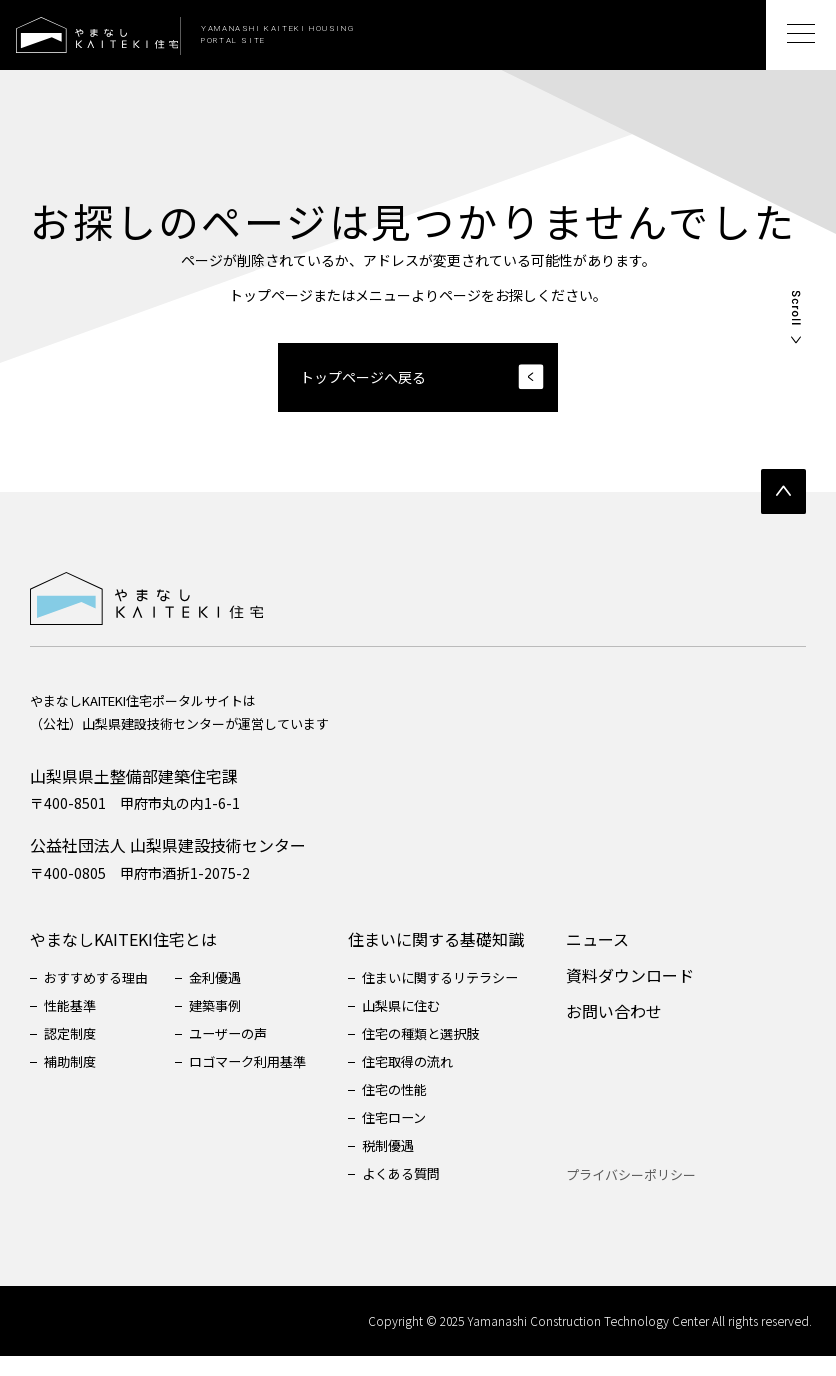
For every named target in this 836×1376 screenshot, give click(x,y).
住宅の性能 (415, 1109)
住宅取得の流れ (429, 1081)
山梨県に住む (422, 1025)
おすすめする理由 (100, 997)
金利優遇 (226, 997)
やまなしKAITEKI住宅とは (123, 959)
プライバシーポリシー (655, 1194)
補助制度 (72, 1081)
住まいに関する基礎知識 (454, 959)
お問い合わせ (638, 1031)
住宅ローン (414, 1137)
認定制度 (72, 1053)
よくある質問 (422, 1193)
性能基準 (72, 1025)
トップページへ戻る (363, 377)
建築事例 (226, 1025)
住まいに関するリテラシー (464, 997)
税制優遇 (408, 1165)
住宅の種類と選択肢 (443, 1053)
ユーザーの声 (240, 1053)
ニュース (621, 959)
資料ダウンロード (654, 995)
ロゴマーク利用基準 (261, 1081)
